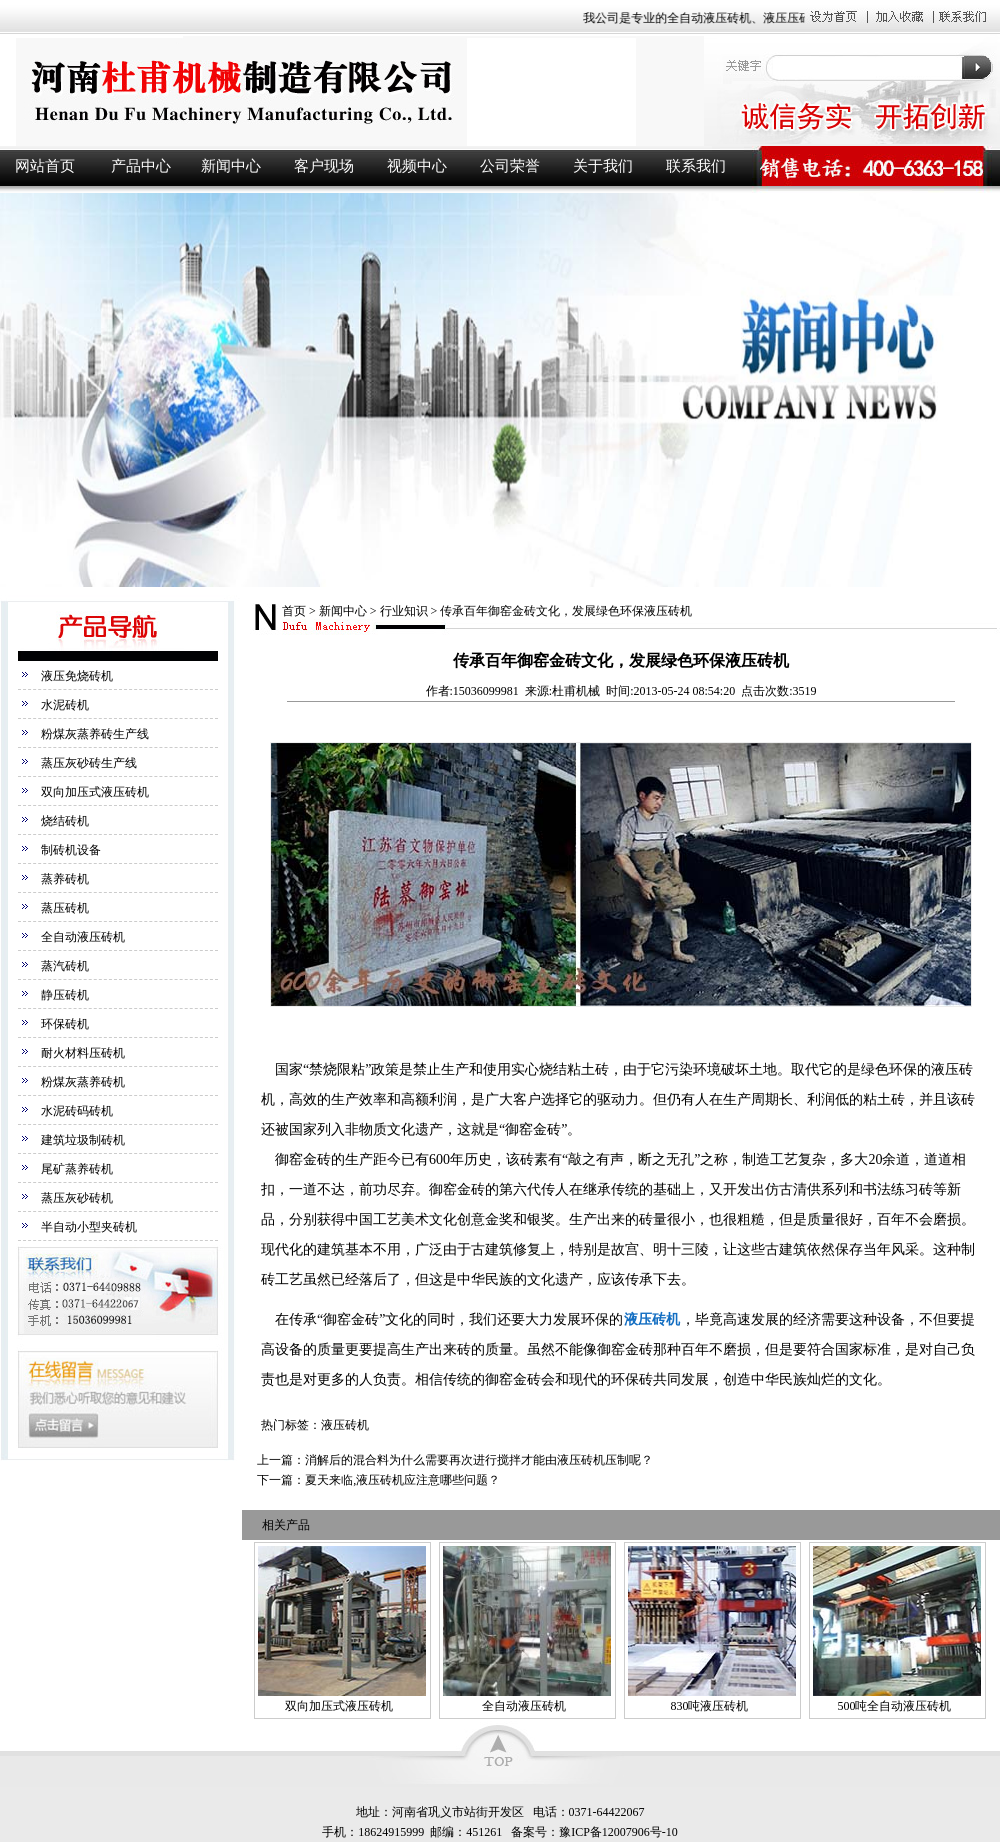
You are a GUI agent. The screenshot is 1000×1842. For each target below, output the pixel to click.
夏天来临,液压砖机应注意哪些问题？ (402, 1480)
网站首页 (45, 166)
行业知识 (404, 611)
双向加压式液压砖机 (95, 792)
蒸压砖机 (65, 908)
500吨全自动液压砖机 (894, 1706)
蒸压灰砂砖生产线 (89, 763)
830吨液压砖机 (709, 1706)
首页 (294, 611)
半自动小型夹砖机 (89, 1227)
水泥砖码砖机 (77, 1111)
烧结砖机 (65, 821)
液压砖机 (350, 91)
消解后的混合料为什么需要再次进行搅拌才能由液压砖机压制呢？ (479, 1460)
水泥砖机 (65, 705)
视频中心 (417, 166)
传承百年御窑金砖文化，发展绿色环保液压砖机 (566, 611)
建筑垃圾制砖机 (83, 1140)
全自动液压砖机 (83, 937)
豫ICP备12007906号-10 (618, 1832)
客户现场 (324, 166)
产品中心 (141, 166)
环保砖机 (65, 1024)
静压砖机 (65, 995)
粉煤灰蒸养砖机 (83, 1082)
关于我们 (603, 166)
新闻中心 (231, 166)
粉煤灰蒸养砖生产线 (95, 734)
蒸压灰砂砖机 (77, 1198)
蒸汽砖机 (65, 966)
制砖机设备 (71, 850)
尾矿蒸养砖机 (77, 1169)
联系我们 (696, 166)
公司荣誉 (510, 166)
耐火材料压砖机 (83, 1053)
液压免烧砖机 (77, 676)
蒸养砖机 (65, 879)
